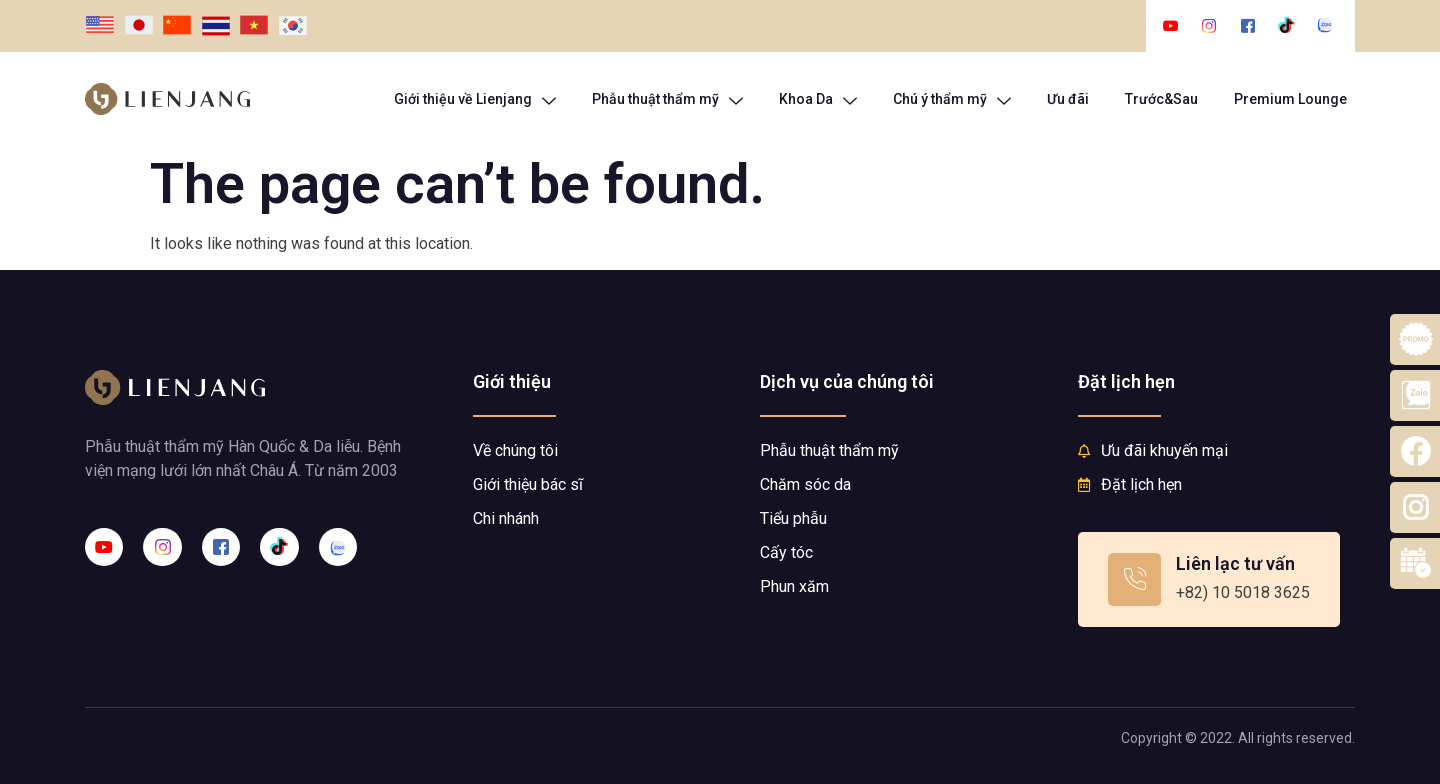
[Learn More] (1209, 579)
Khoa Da (818, 99)
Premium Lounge (1290, 99)
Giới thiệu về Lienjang (475, 99)
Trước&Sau (1161, 99)
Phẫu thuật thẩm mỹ (667, 99)
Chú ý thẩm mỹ (952, 99)
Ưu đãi (1068, 99)
